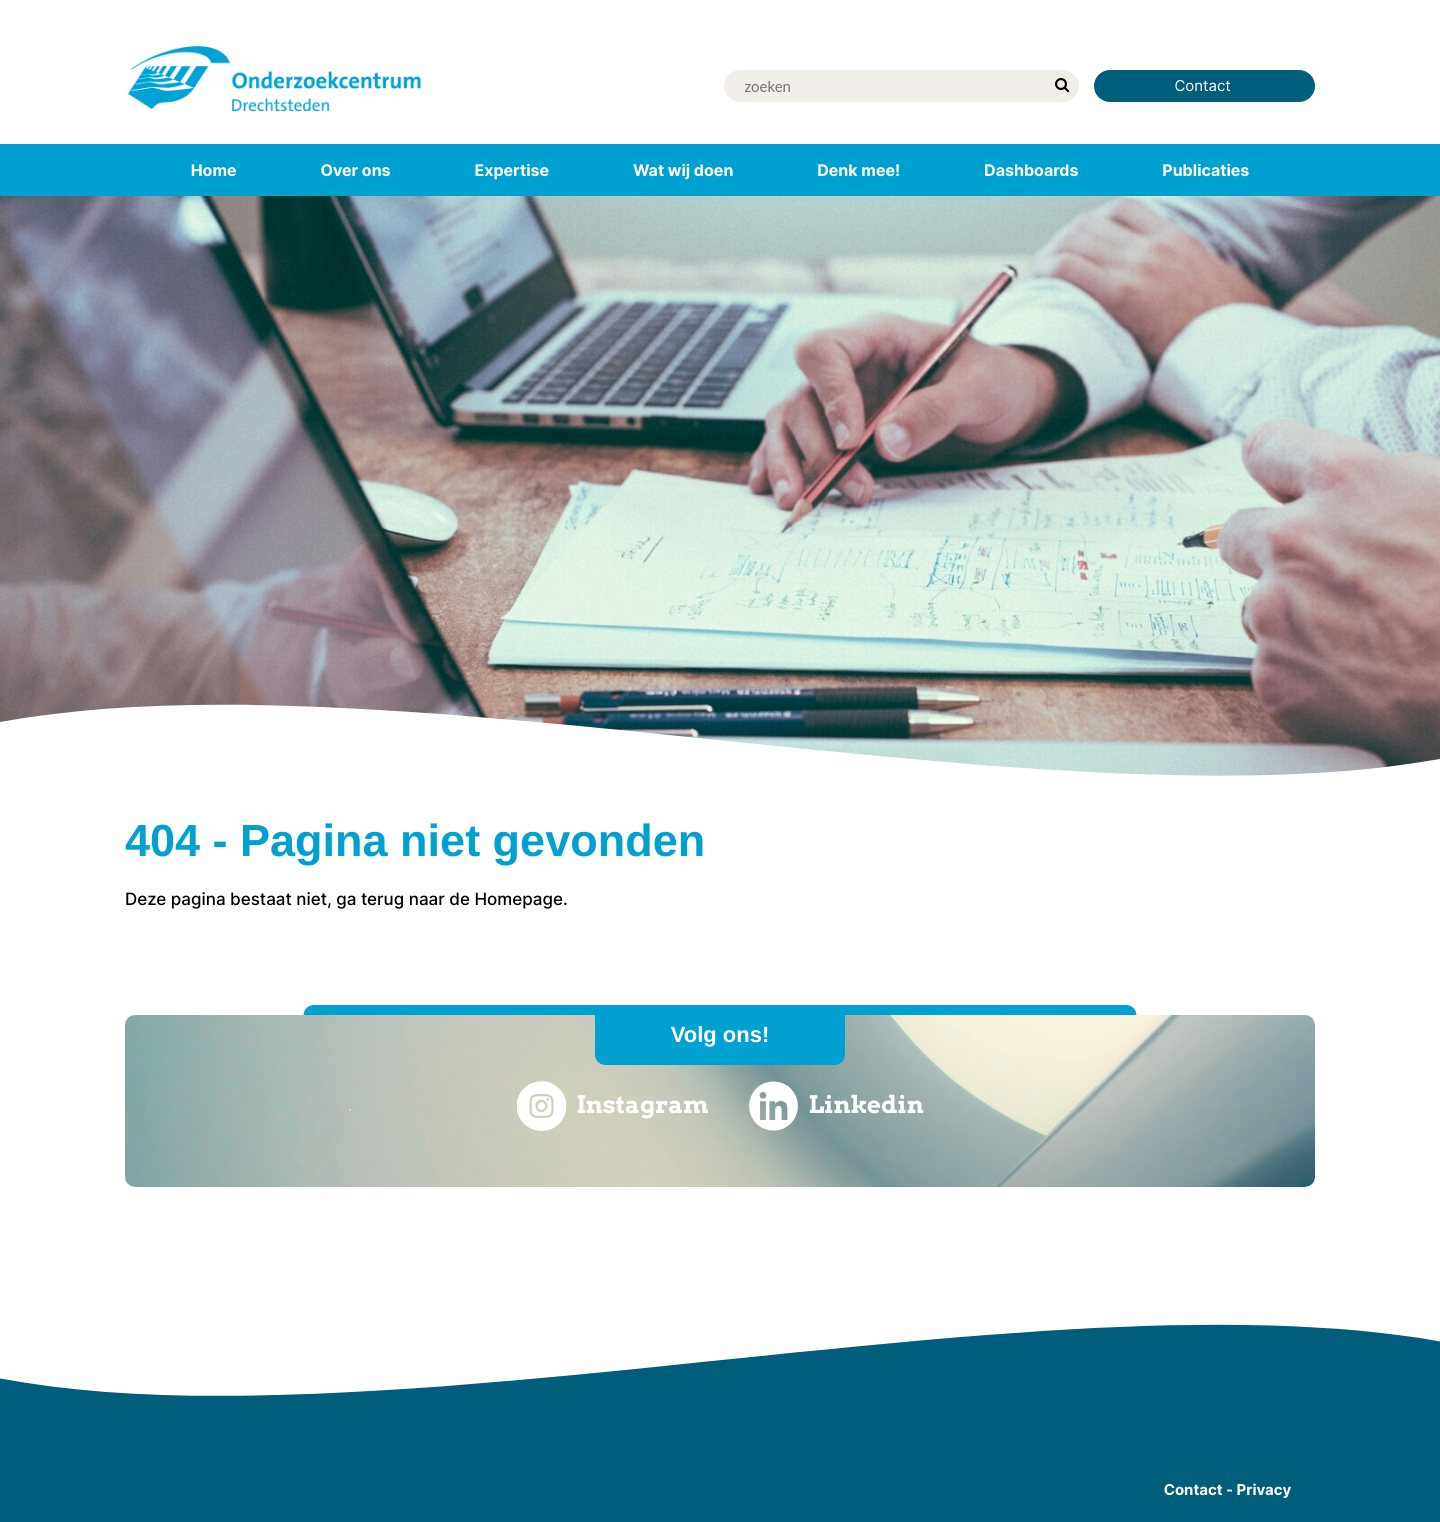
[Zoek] (884, 86)
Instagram (612, 1106)
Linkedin (836, 1106)
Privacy (1264, 1489)
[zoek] (1061, 86)
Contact (1204, 85)
